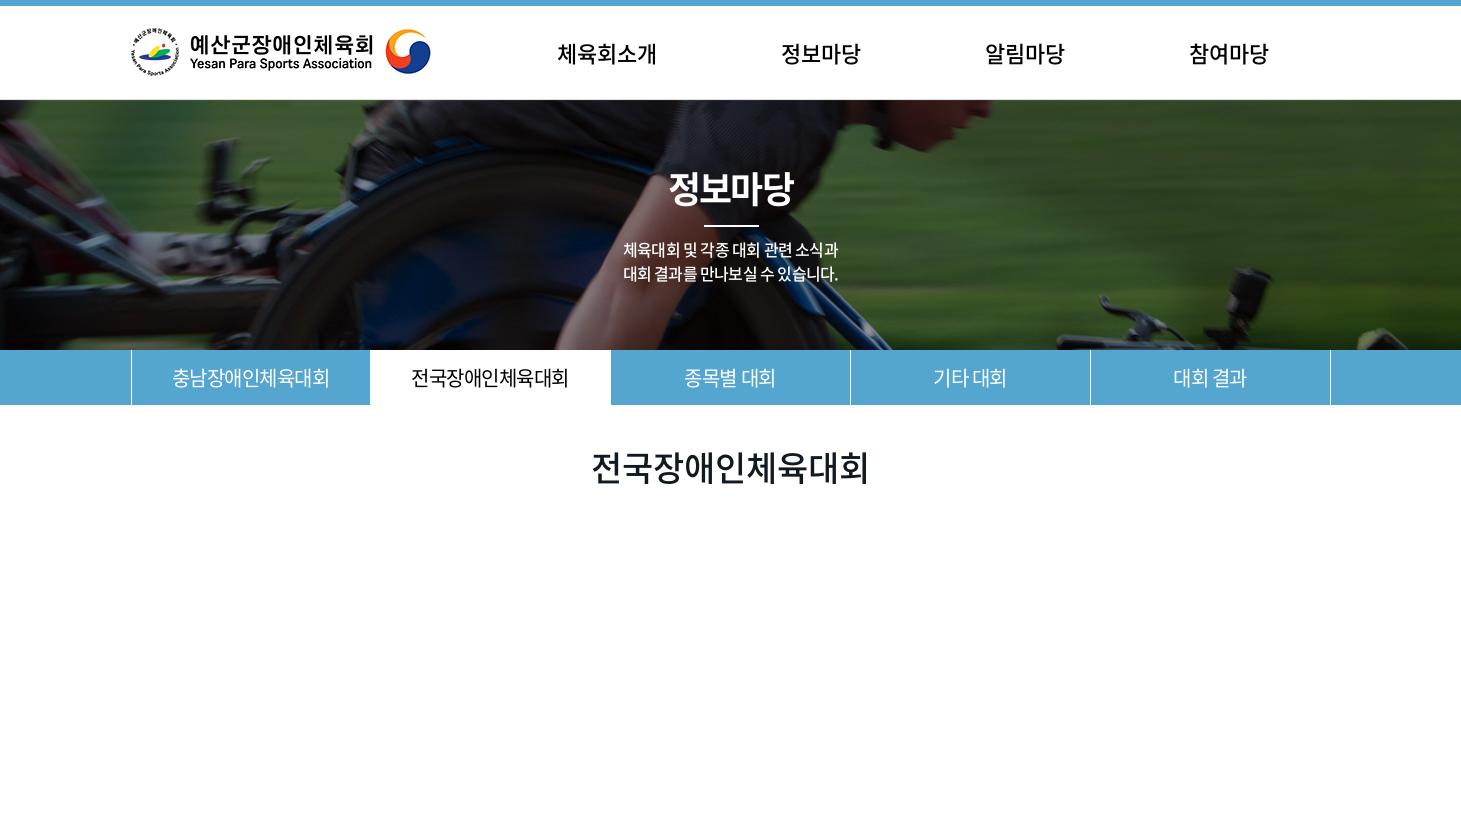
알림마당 (1025, 52)
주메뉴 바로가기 (0, 0)
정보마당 (821, 52)
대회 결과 (1210, 377)
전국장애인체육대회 (490, 377)
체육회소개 (607, 52)
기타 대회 (970, 377)
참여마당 (1229, 52)
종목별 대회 (729, 377)
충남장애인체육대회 (251, 377)
